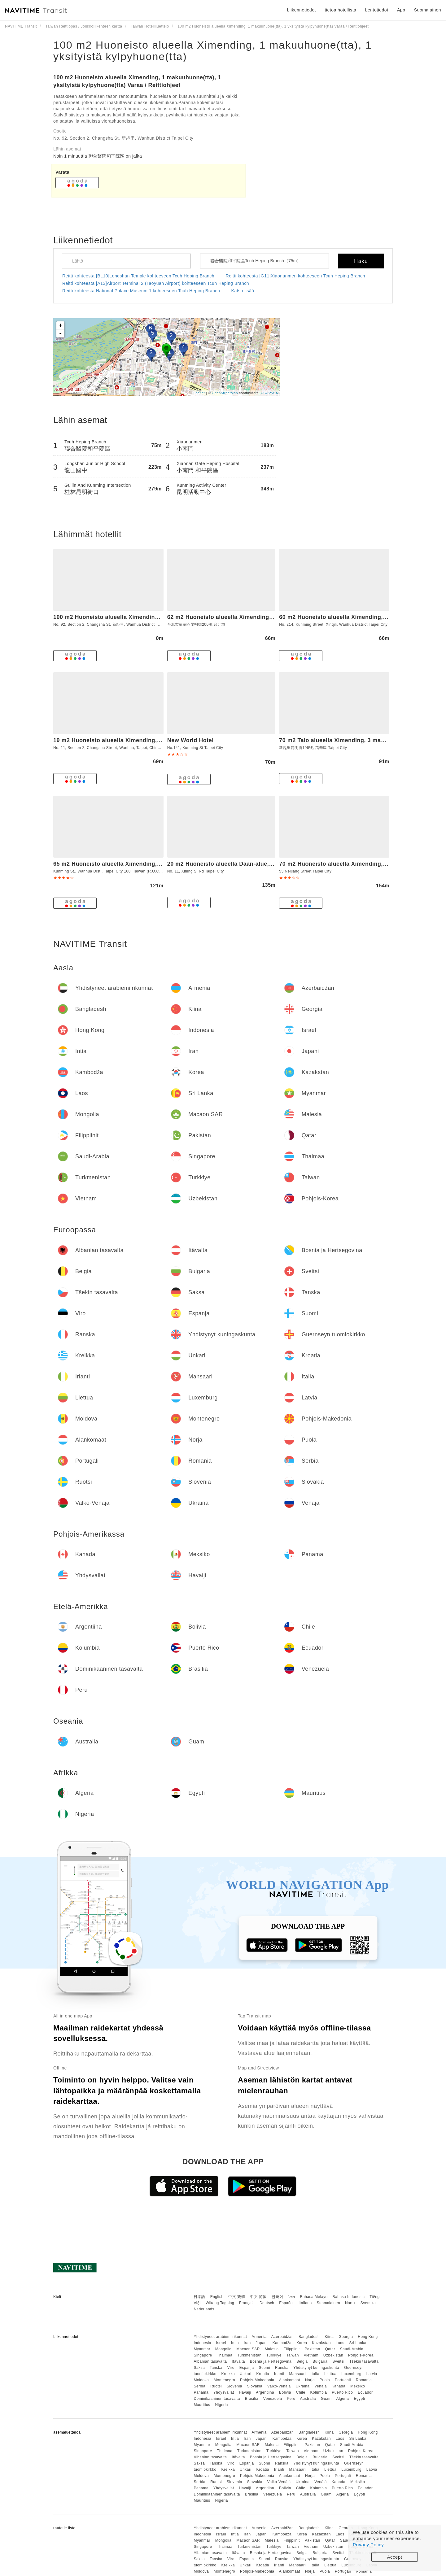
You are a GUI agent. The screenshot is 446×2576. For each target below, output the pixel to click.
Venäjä (320, 2386)
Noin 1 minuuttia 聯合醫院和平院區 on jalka (97, 156)
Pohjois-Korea (361, 2355)
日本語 (199, 2297)
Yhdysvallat (223, 2392)
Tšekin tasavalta (364, 2361)
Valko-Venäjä (279, 2386)
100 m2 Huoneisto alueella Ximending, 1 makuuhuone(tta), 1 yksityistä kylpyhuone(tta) (212, 50)
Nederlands (204, 2309)
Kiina (329, 2336)
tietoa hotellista (340, 9)
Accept (394, 2557)
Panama (201, 2392)
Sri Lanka (357, 2343)
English (217, 2297)
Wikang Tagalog (220, 2303)
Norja (310, 2380)
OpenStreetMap (225, 393)
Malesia (272, 2349)
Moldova (201, 2380)
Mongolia (223, 2349)
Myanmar (202, 2349)
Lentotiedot (376, 9)
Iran (247, 2343)
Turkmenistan (249, 2355)
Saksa (199, 2367)
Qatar (330, 2349)
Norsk (350, 2303)
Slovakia (254, 2386)
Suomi (264, 2367)
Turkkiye (274, 2355)
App (401, 9)
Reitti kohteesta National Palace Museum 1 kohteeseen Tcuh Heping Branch (141, 290)
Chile (300, 2392)
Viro (230, 2367)
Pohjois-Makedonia (257, 2380)
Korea (301, 2343)
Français (247, 2303)
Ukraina (303, 2386)
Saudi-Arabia (351, 2349)
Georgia (346, 2336)
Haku (361, 261)
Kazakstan (321, 2343)
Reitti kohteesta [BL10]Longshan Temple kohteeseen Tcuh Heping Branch (138, 275)
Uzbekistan (333, 2355)
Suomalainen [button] (427, 9)
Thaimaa (224, 2355)
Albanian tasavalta (210, 2361)
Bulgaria (320, 2361)
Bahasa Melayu (314, 2297)
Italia (315, 2374)
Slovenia (234, 2386)
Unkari (245, 2374)
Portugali (343, 2380)
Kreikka (228, 2374)
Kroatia (262, 2374)
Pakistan (312, 2349)
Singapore (203, 2355)
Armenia (258, 2336)
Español (286, 2303)
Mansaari (297, 2374)
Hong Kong (368, 2336)
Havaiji (245, 2392)
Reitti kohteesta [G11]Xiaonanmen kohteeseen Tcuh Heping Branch (295, 275)
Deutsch (267, 2303)
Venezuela (272, 2398)
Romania (364, 2380)
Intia (235, 2343)
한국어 (277, 2297)
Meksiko (357, 2386)
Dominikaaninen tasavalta (217, 2398)
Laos (340, 2343)
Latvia (371, 2374)
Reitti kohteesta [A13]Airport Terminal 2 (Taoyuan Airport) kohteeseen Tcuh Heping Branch (155, 283)
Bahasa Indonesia (349, 2297)
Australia (308, 2398)
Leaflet (199, 393)
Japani (262, 2343)
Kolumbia (318, 2392)
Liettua (330, 2374)
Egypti (359, 2398)
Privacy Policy (368, 2544)
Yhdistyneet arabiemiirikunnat (220, 2336)
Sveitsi (338, 2361)
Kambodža (282, 2343)
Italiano (305, 2303)
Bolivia (285, 2392)
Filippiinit (292, 2349)
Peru (291, 2398)
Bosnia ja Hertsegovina (270, 2361)
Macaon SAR (248, 2349)
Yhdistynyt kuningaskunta (316, 2367)
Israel (221, 2343)
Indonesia (202, 2343)
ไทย (291, 2297)
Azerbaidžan (282, 2336)
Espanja (246, 2367)
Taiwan (292, 2355)
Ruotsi (216, 2386)
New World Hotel (190, 740)
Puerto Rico (342, 2392)
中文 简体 (258, 2297)
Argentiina (265, 2392)
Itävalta (238, 2361)
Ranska (282, 2367)
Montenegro (224, 2380)
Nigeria (221, 2405)
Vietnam (311, 2355)
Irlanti (279, 2374)
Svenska (368, 2303)
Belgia (302, 2361)
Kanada (338, 2386)
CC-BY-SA (269, 393)
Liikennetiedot (301, 9)
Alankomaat (289, 2380)
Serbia (199, 2386)
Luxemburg (351, 2374)
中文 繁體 (236, 2297)
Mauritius (202, 2405)
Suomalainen (328, 2303)
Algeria (342, 2398)
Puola (325, 2380)
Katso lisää (242, 290)
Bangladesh (309, 2336)
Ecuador (365, 2392)
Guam (326, 2398)
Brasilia (251, 2398)
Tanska (216, 2367)
